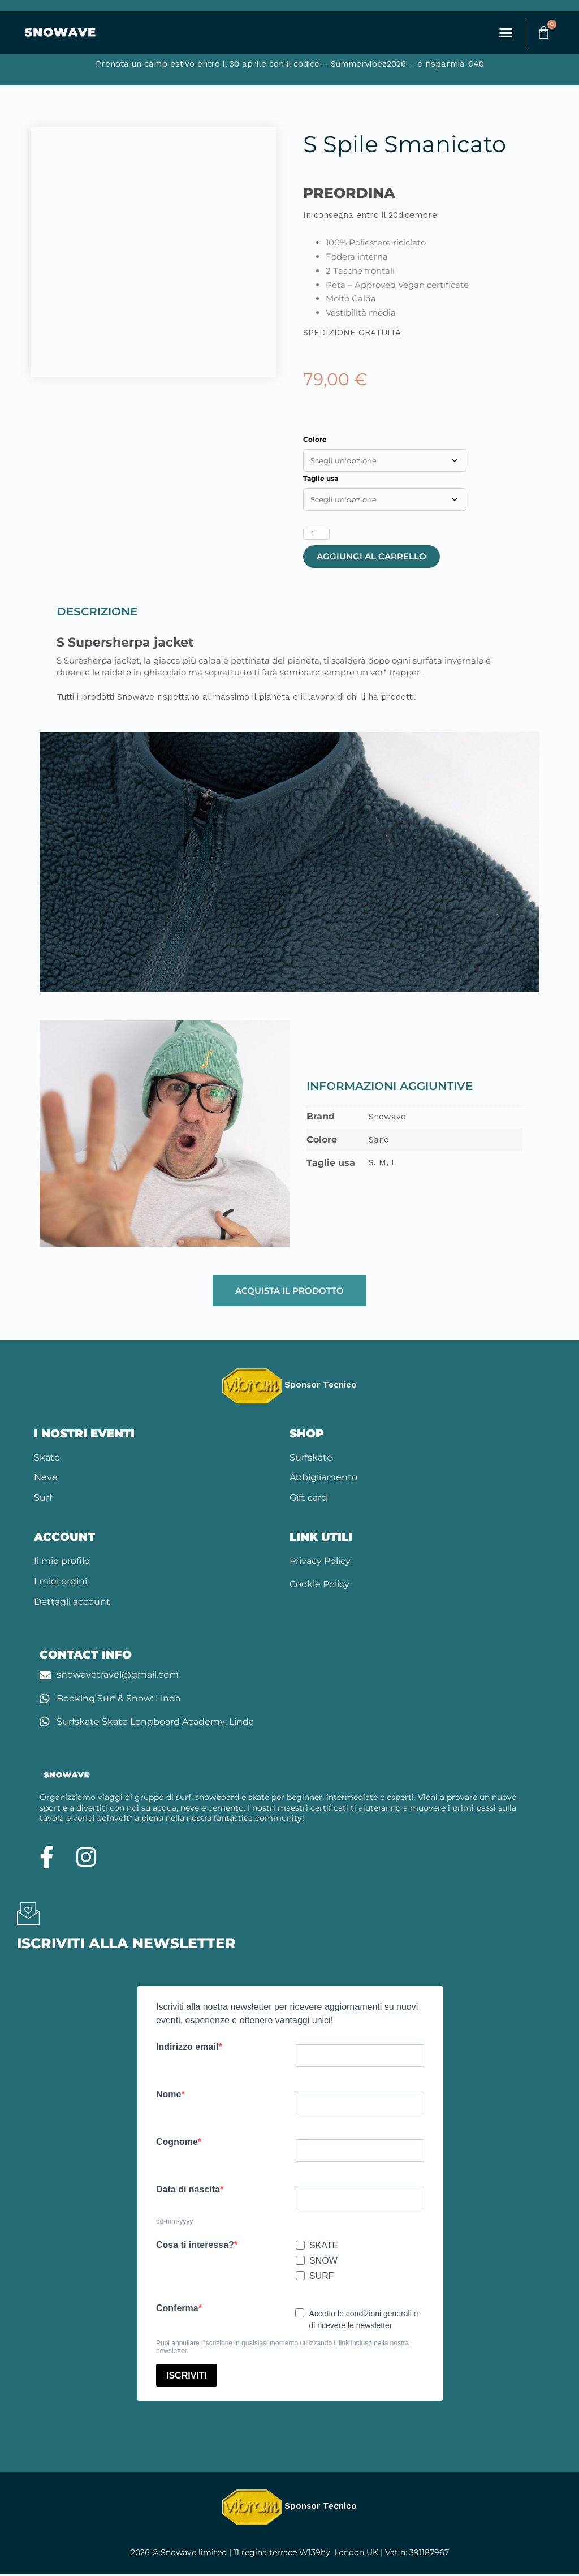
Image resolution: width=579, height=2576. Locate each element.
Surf (43, 1499)
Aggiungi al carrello (371, 558)
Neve (46, 1479)
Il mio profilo (62, 1562)
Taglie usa (320, 480)
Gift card (308, 1499)
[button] (501, 34)
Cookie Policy (319, 1585)
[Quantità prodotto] (316, 535)
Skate (47, 1459)
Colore (315, 441)
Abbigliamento (323, 1479)
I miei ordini (60, 1583)
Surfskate (311, 1459)
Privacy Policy (320, 1562)
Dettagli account (72, 1603)
